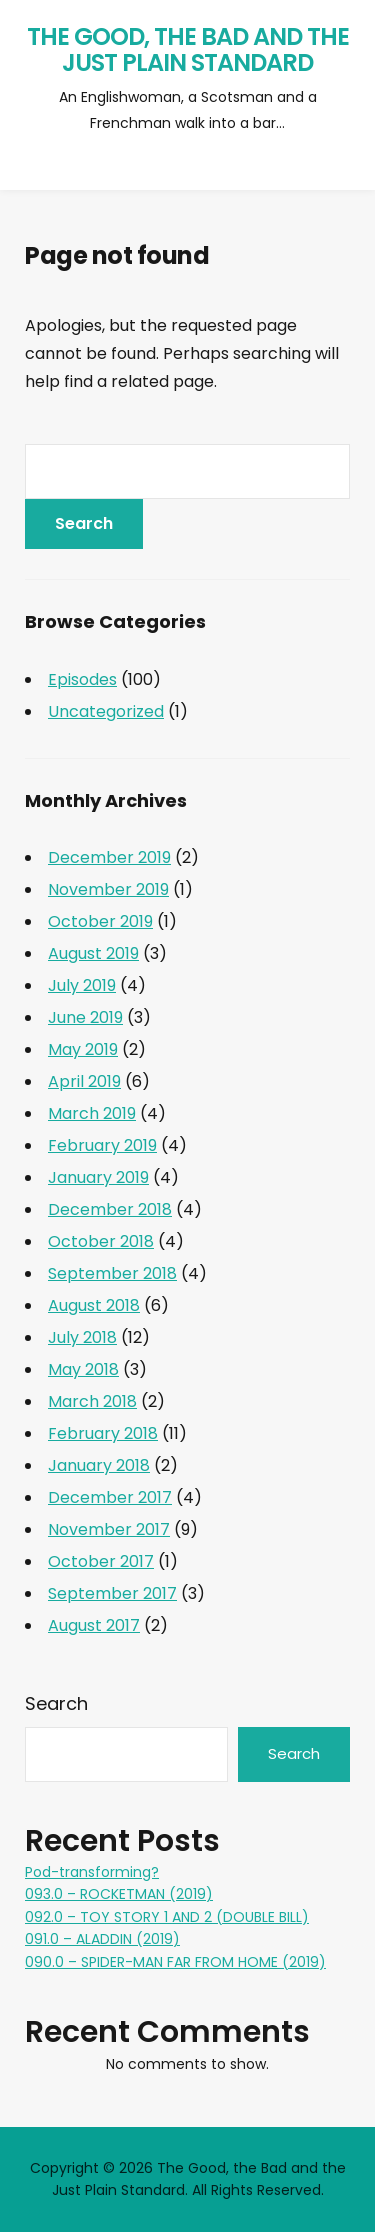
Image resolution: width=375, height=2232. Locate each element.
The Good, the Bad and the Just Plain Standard (188, 49)
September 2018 (112, 1273)
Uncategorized (106, 711)
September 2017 (112, 1593)
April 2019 (84, 1081)
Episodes (82, 679)
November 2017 (109, 1529)
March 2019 (92, 1113)
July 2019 (82, 985)
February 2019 (102, 1145)
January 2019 (98, 1177)
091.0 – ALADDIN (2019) (102, 1939)
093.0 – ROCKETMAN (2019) (119, 1894)
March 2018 (92, 1401)
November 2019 (108, 889)
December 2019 (109, 857)
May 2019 (83, 1049)
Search (56, 1703)
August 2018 (94, 1305)
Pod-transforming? (92, 1872)
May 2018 (83, 1369)
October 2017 (101, 1561)
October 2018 (101, 1241)
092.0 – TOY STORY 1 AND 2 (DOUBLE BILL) (167, 1917)
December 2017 (110, 1497)
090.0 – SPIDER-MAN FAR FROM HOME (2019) (175, 1962)
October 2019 (100, 921)
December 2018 (110, 1209)
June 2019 (85, 1017)
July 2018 (82, 1337)
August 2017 (94, 1625)
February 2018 (103, 1433)
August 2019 (93, 953)
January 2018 (99, 1465)
